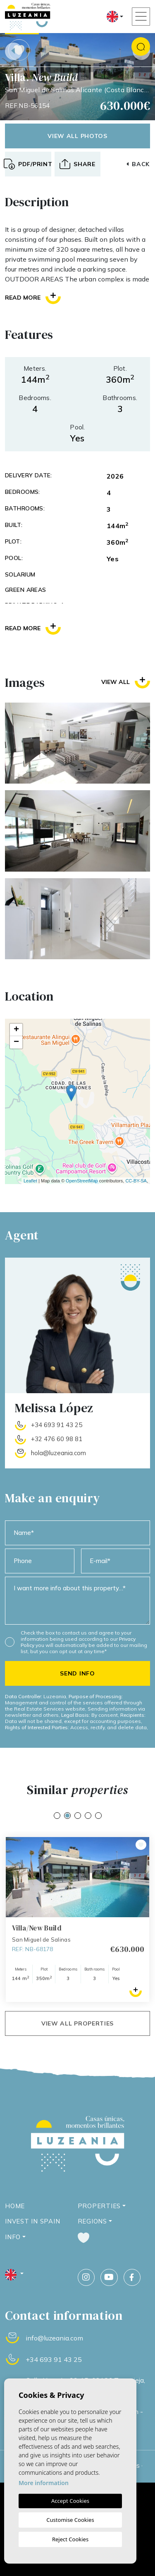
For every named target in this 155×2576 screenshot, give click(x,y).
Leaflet (30, 1180)
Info (13, 2237)
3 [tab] (77, 1815)
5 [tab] (98, 1815)
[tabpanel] (77, 1919)
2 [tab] (67, 1815)
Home (15, 2206)
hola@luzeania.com (58, 1453)
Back (138, 164)
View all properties (77, 2023)
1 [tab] (57, 1815)
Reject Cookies (70, 2539)
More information (44, 2483)
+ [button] (16, 1030)
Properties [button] (99, 2206)
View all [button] (125, 682)
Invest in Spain (32, 2221)
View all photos (77, 136)
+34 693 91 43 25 (56, 1425)
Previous (13, 51)
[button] (78, 164)
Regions (92, 2221)
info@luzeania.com (54, 2338)
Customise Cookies (70, 2520)
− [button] (16, 1042)
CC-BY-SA (136, 1180)
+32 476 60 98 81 (56, 1439)
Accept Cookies (70, 2501)
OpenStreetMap (82, 1180)
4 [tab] (88, 1815)
